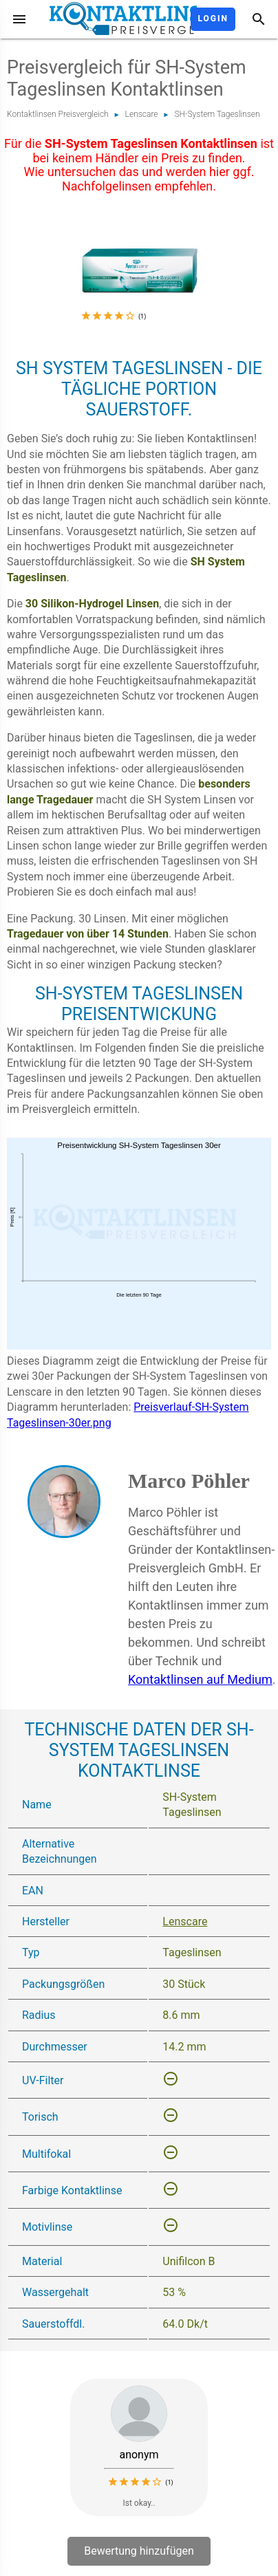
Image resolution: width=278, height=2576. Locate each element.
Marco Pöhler (189, 1480)
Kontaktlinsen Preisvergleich (58, 114)
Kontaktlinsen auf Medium (200, 1679)
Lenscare (141, 114)
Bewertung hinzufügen (139, 2550)
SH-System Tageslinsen (216, 114)
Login (212, 18)
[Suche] (258, 19)
